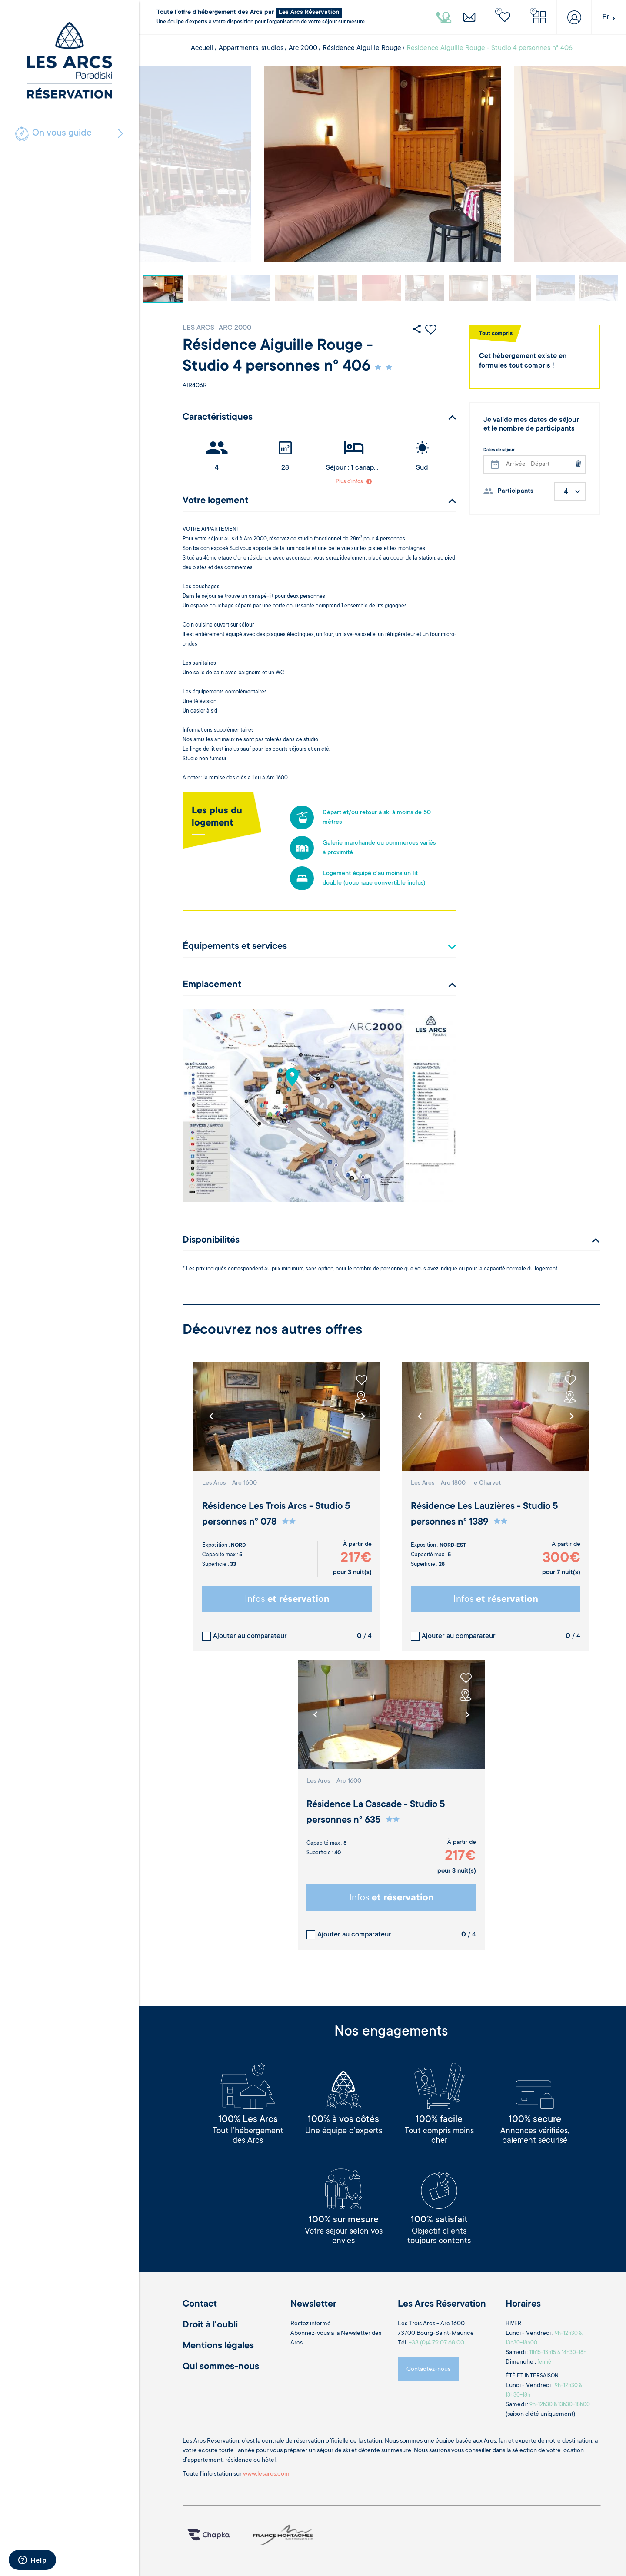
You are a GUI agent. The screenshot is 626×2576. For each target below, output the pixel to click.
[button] (363, 1416)
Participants (515, 491)
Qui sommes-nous (221, 2367)
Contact (200, 2304)
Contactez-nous (428, 2369)
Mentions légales (218, 2346)
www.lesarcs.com (266, 2474)
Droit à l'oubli (210, 2325)
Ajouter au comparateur (250, 1636)
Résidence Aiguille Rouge (362, 48)
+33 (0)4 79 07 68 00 (436, 2343)
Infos (287, 1600)
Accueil (202, 48)
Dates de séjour (499, 450)
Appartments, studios (251, 48)
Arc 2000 (303, 48)
